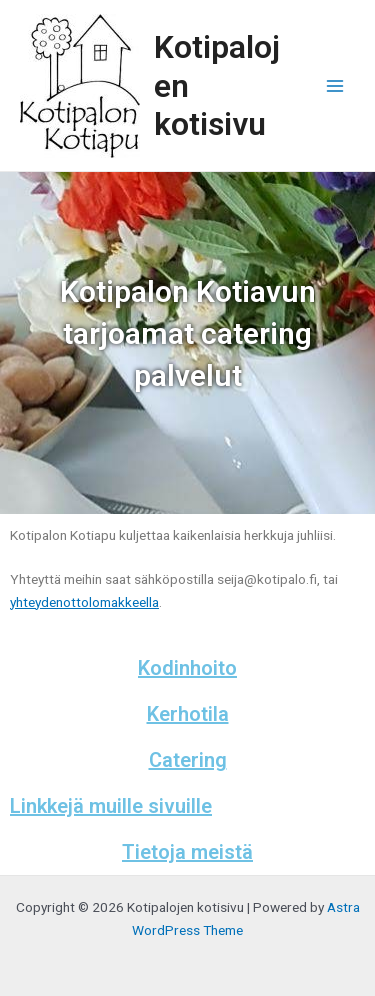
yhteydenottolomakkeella (84, 602)
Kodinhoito (187, 668)
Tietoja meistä (187, 852)
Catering (188, 760)
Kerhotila (188, 714)
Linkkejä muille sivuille (111, 806)
